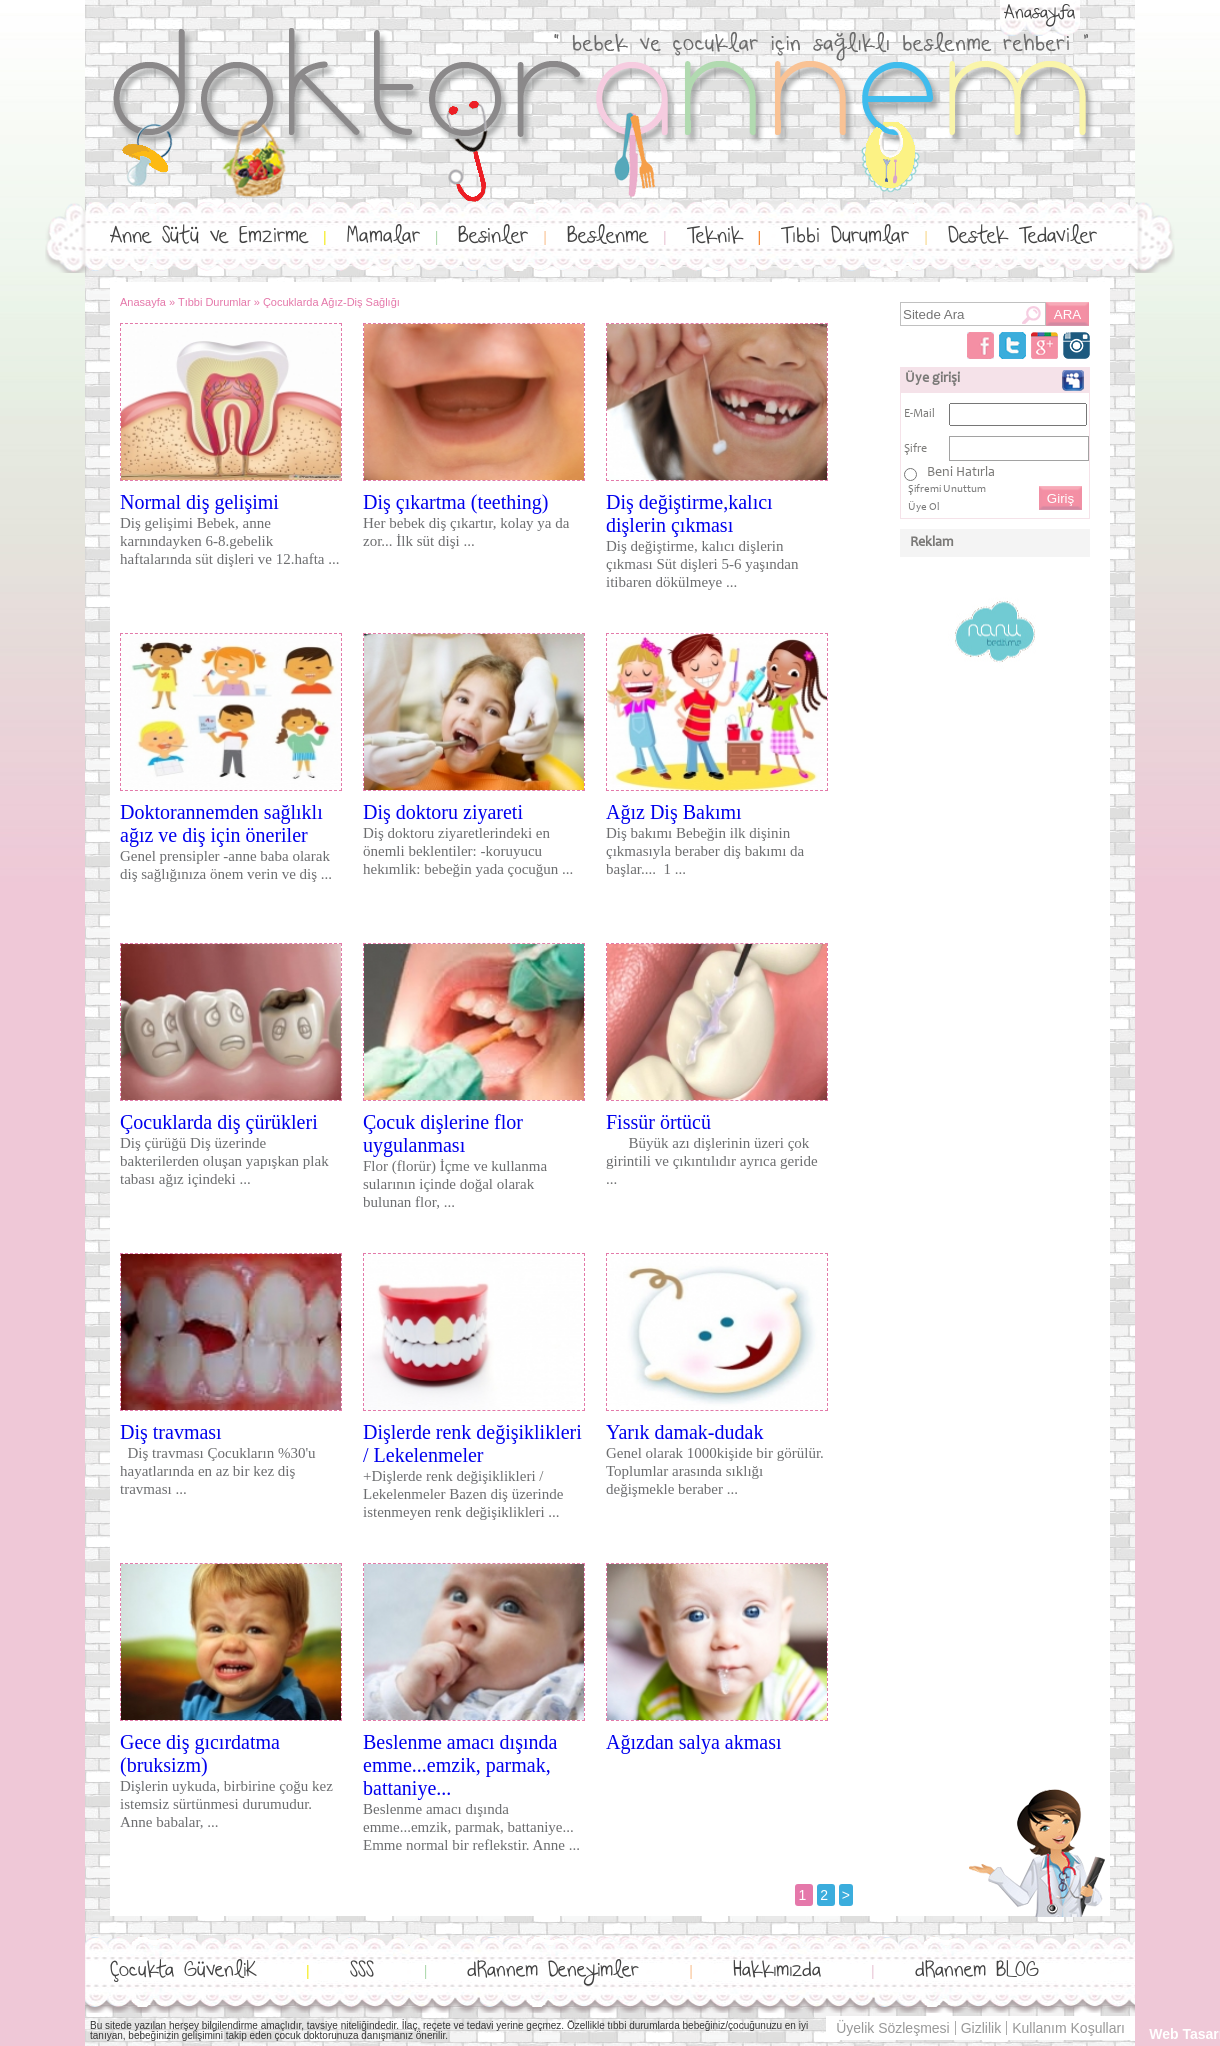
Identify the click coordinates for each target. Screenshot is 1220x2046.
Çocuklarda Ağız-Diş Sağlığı (331, 302)
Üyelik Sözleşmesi (893, 2028)
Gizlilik (981, 2028)
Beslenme (607, 236)
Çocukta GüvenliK (183, 1970)
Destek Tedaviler (1022, 236)
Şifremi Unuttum (947, 489)
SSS (362, 1970)
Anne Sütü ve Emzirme (209, 236)
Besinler (493, 236)
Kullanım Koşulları (1068, 2028)
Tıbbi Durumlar (845, 236)
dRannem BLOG (977, 1970)
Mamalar (383, 236)
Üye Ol (924, 507)
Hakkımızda (777, 1970)
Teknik (715, 236)
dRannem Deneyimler (553, 1970)
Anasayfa (1039, 13)
